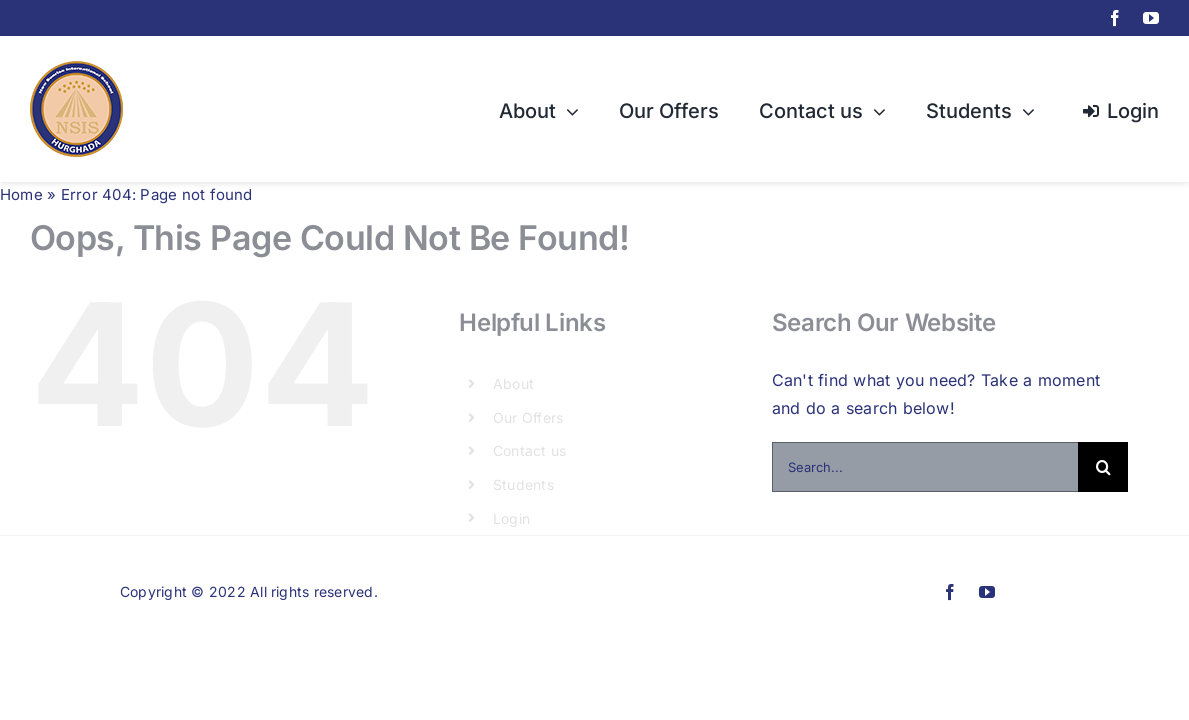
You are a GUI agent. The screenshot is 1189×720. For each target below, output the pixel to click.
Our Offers (528, 417)
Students (523, 484)
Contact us (529, 450)
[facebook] (1115, 18)
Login (511, 518)
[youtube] (1151, 18)
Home (21, 194)
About (513, 383)
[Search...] (925, 467)
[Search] (1103, 467)
